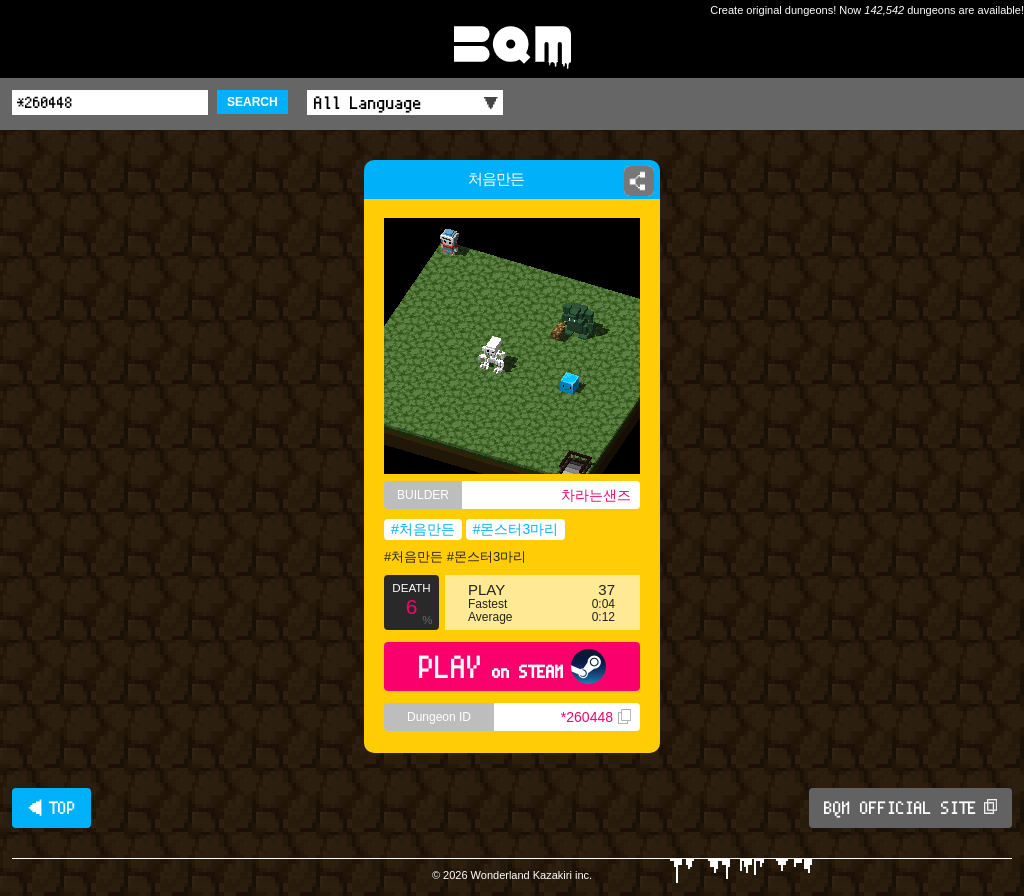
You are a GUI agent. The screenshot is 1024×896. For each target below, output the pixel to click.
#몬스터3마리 (516, 529)
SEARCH (252, 102)
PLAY (512, 666)
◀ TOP (51, 808)
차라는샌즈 (596, 495)
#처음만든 (423, 529)
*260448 (596, 717)
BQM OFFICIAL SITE (910, 808)
